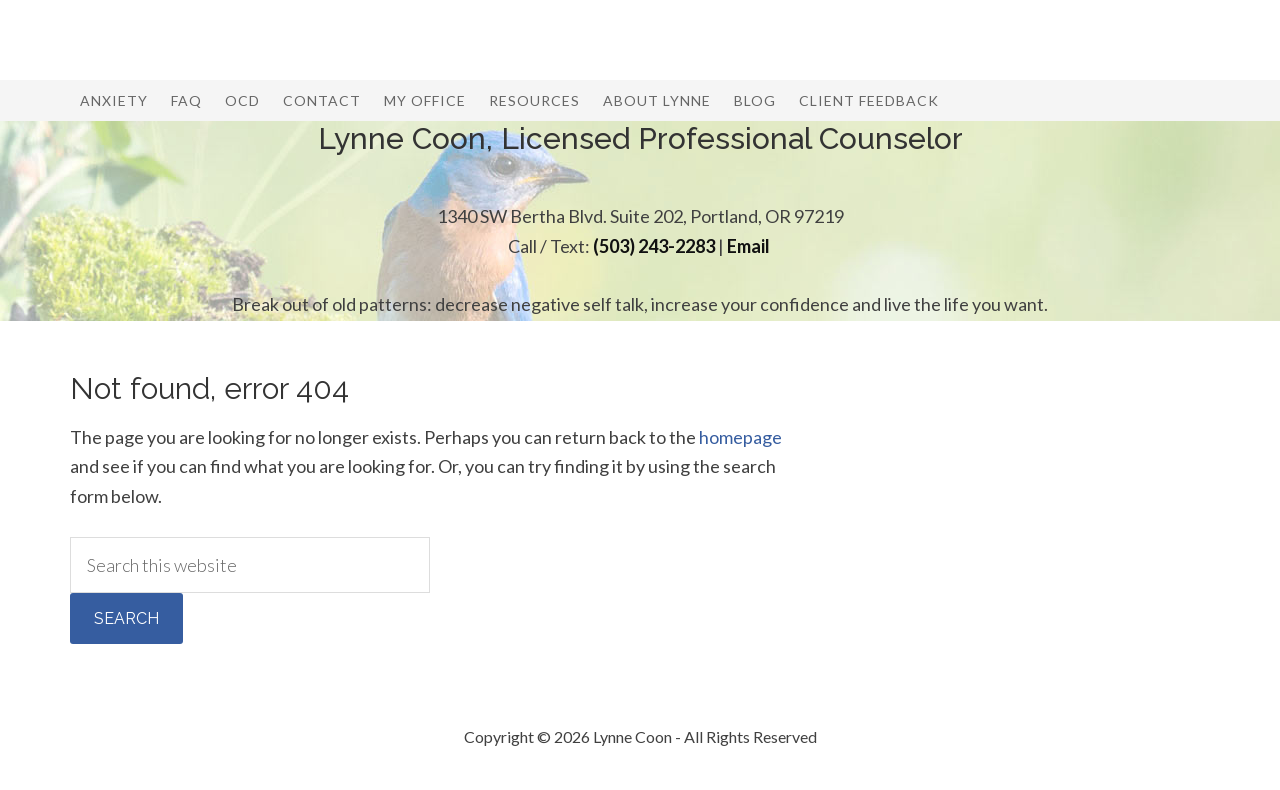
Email (748, 246)
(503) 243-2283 (654, 246)
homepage (740, 437)
